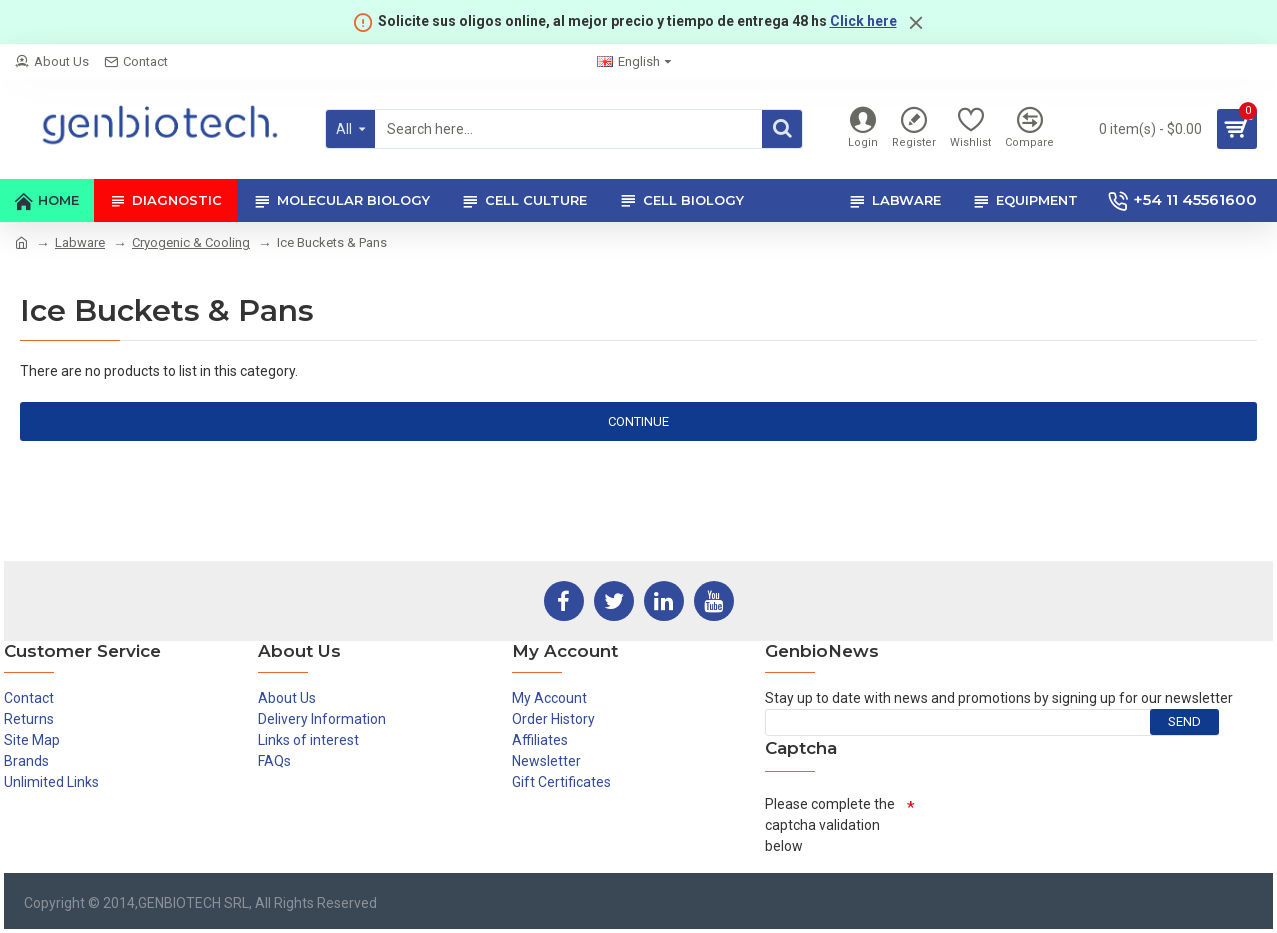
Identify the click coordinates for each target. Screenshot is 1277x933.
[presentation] (1067, 826)
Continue (638, 421)
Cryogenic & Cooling (191, 242)
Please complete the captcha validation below (830, 825)
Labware (80, 242)
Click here (863, 21)
